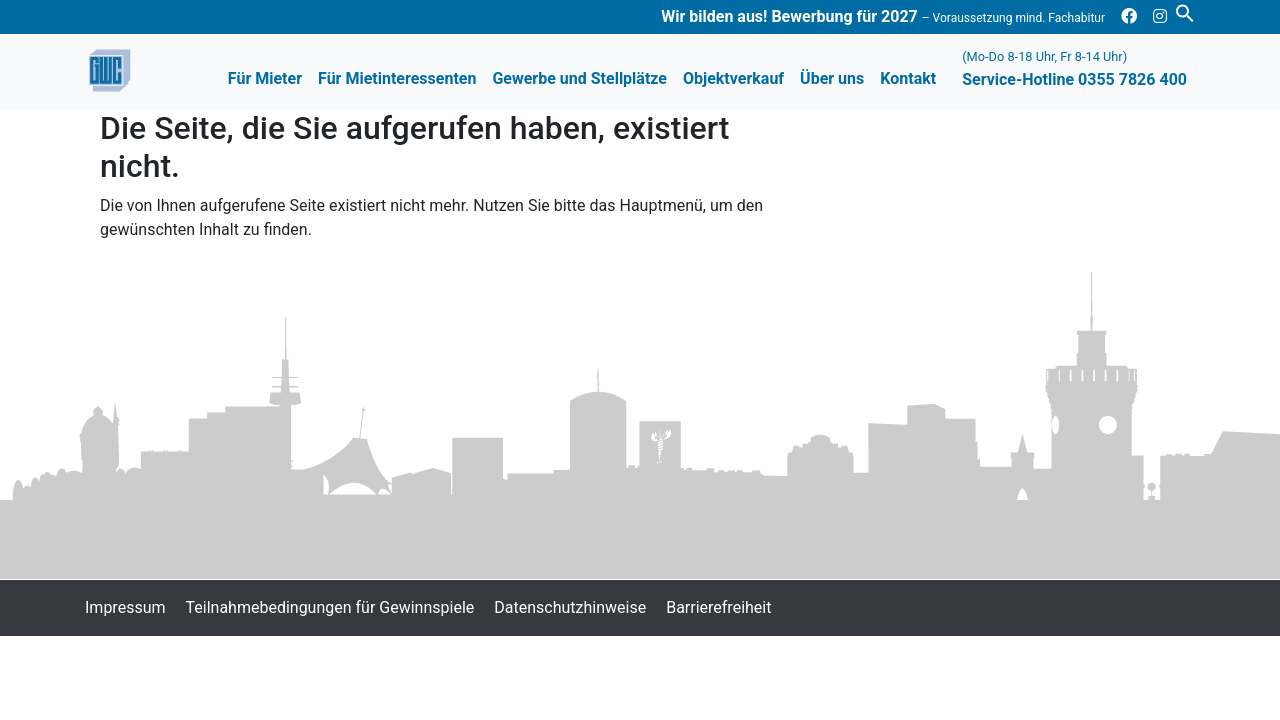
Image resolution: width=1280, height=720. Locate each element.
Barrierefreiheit (718, 607)
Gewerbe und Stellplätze (579, 78)
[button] (1185, 11)
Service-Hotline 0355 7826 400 (1074, 69)
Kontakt (908, 78)
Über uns (832, 78)
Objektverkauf (733, 78)
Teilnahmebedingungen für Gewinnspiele (330, 607)
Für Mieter (265, 78)
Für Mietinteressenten (397, 78)
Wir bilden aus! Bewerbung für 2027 (883, 16)
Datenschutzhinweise (570, 607)
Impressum (125, 607)
